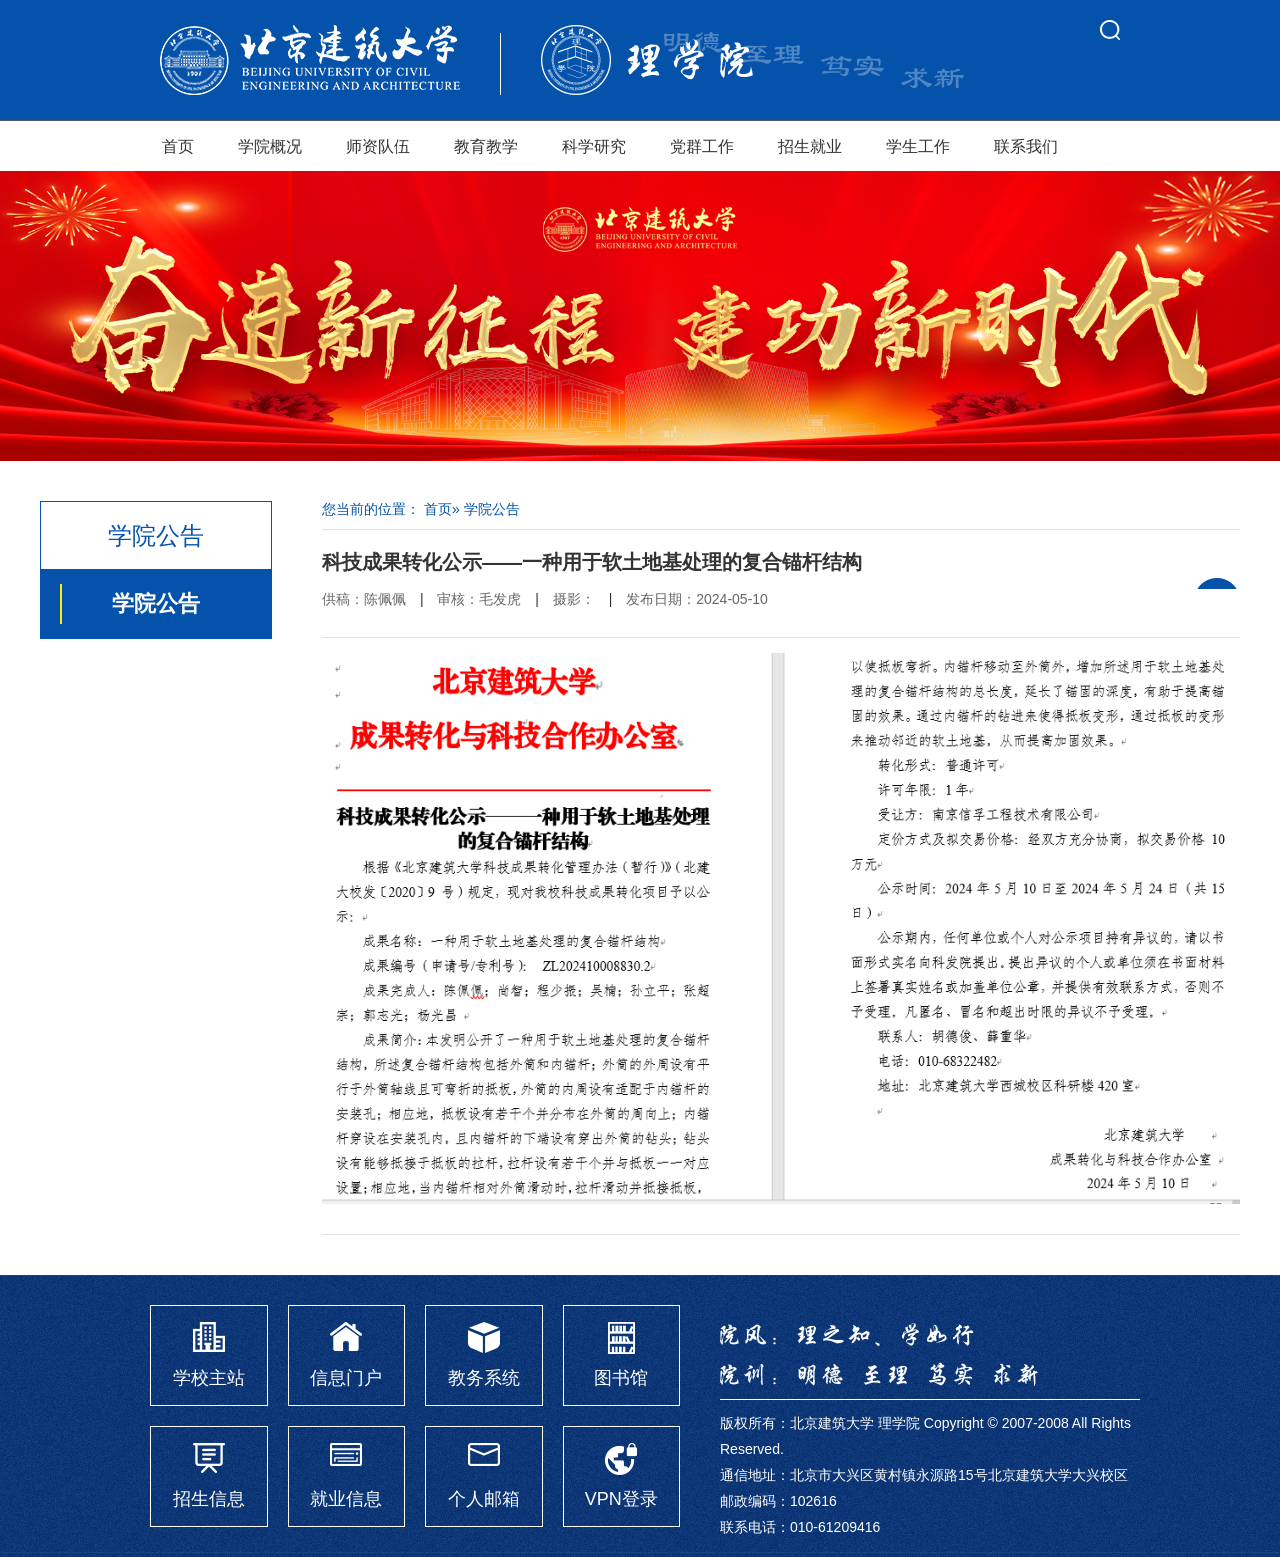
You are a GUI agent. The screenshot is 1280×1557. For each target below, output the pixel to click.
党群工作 (702, 146)
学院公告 (156, 603)
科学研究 (594, 146)
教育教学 (486, 146)
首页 (178, 146)
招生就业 (810, 146)
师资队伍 (378, 146)
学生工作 (918, 146)
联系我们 (1026, 146)
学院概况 (270, 146)
